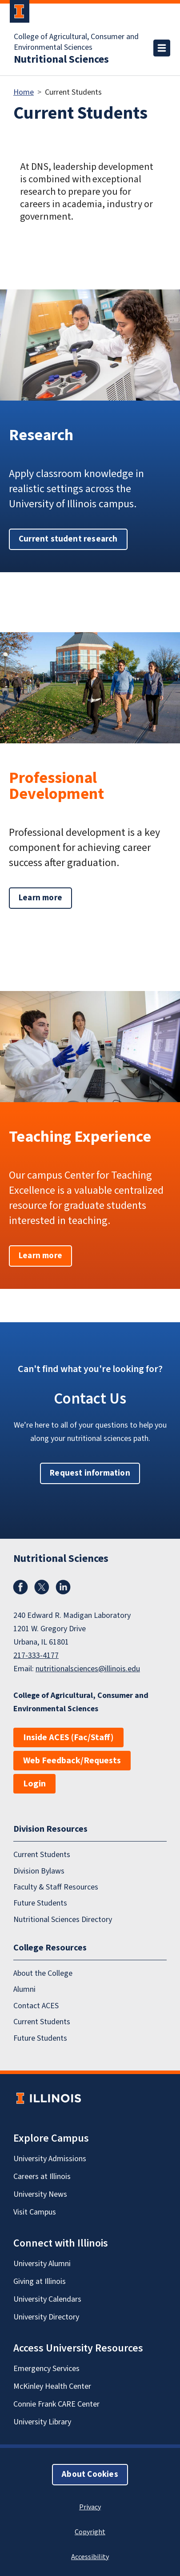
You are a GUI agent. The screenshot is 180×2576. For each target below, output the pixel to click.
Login (34, 1784)
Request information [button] (90, 1473)
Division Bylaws (38, 1871)
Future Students (40, 1903)
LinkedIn (63, 1587)
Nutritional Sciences (61, 59)
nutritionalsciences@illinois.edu (88, 1668)
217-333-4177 (36, 1655)
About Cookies (90, 2474)
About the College (42, 1973)
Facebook (20, 1587)
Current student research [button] (68, 539)
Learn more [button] (40, 898)
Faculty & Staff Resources (55, 1887)
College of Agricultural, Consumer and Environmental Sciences (76, 42)
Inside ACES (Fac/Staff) (68, 1737)
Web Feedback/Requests (72, 1760)
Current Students (41, 1854)
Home (23, 92)
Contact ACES (36, 2005)
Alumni (24, 1989)
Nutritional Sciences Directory (62, 1919)
